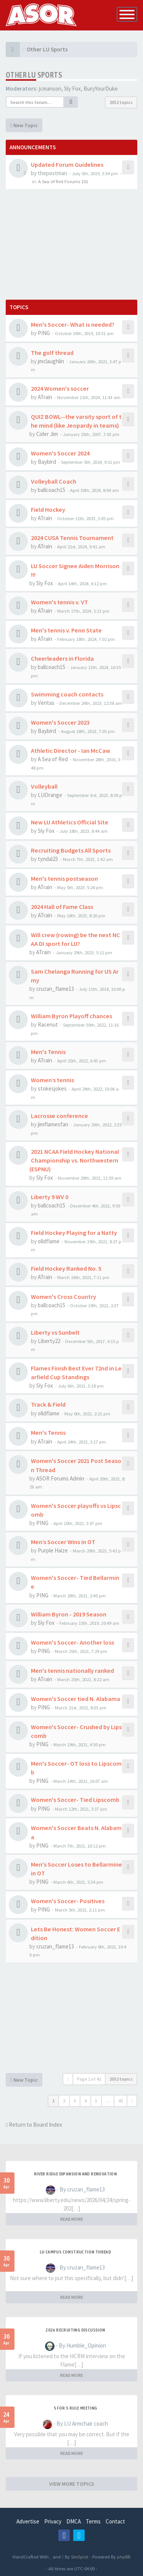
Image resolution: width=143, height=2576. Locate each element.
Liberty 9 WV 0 (49, 1197)
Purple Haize (53, 1550)
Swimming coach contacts (67, 694)
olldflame (48, 1241)
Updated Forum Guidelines (67, 164)
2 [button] (64, 2100)
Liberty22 (49, 1341)
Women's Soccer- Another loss (72, 1642)
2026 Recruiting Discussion (75, 2330)
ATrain (45, 397)
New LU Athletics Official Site (69, 822)
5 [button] (96, 2100)
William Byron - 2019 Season (68, 1614)
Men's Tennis (48, 1052)
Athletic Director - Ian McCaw (70, 750)
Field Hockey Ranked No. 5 (66, 1268)
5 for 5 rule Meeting (75, 2408)
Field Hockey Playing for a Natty (74, 1232)
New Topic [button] (24, 125)
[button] (132, 2101)
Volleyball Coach (53, 481)
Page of (89, 2079)
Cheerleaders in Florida (62, 658)
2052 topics (121, 102)
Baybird (47, 461)
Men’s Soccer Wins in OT (63, 1542)
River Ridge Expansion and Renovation (75, 2174)
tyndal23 (48, 858)
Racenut (48, 1024)
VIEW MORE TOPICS (71, 2483)
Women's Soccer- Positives (67, 1901)
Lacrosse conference (59, 1116)
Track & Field (48, 1404)
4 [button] (85, 2100)
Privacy (52, 2521)
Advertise (27, 2521)
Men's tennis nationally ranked (72, 1670)
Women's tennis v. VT (59, 602)
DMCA (73, 2521)
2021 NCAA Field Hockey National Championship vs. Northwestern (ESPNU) (74, 1160)
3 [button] (75, 2100)
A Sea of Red (53, 759)
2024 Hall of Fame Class (62, 906)
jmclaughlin (51, 361)
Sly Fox (72, 88)
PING (44, 333)
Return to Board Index (34, 2124)
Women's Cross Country (63, 1296)
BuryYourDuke (101, 88)
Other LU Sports (34, 74)
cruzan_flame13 (55, 988)
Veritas (46, 702)
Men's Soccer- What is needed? (72, 324)
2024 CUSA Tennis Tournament (72, 537)
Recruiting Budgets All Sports (71, 850)
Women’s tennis (52, 1080)
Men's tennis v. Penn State (66, 630)
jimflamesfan (53, 1124)
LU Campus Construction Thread (75, 2252)
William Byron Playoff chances (71, 1016)
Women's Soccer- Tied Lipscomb (75, 1799)
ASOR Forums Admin (60, 1478)
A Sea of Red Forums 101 (63, 181)
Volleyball (44, 786)
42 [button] (120, 2100)
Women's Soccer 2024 (60, 453)
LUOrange (50, 795)
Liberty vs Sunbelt (55, 1332)
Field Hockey (48, 509)
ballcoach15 (51, 489)
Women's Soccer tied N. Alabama (75, 1698)
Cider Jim (47, 434)
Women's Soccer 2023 (60, 722)
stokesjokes (52, 1088)
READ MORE (71, 2219)
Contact (115, 2521)
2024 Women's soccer (60, 388)
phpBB (123, 2557)
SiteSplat (79, 2557)
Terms (93, 2521)
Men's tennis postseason (64, 878)
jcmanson (50, 88)
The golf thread (52, 352)
